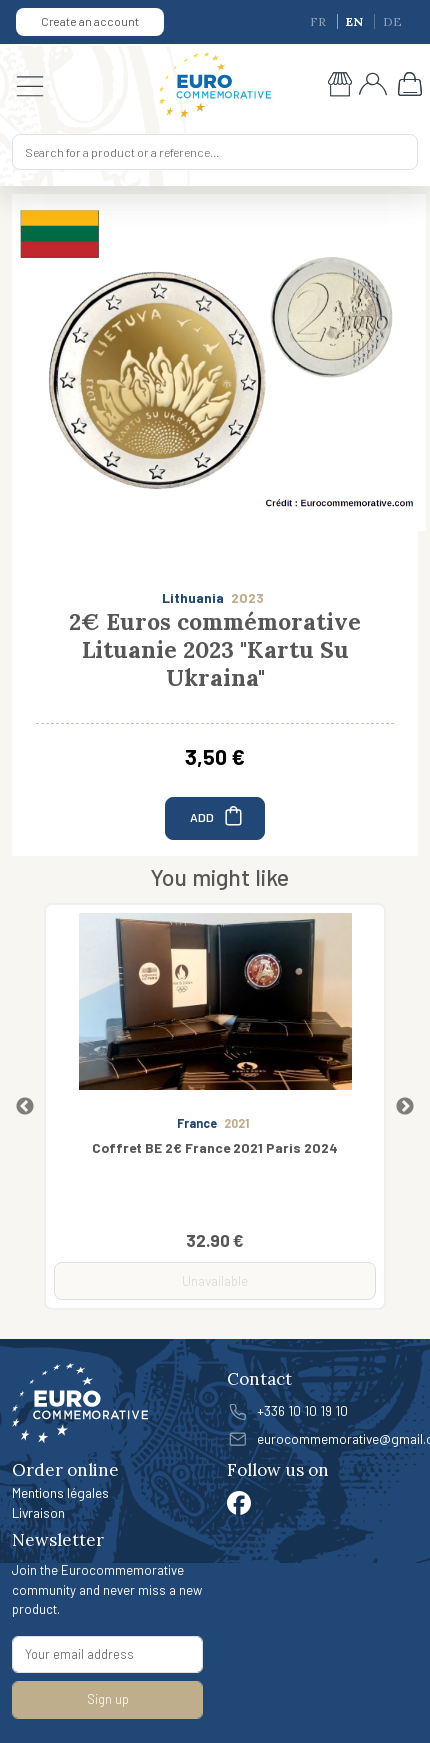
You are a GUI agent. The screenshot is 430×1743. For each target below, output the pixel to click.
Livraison (38, 1512)
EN (356, 21)
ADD (217, 815)
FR (319, 21)
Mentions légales (60, 1492)
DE (392, 21)
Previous (25, 1107)
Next (405, 1107)
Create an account (90, 21)
